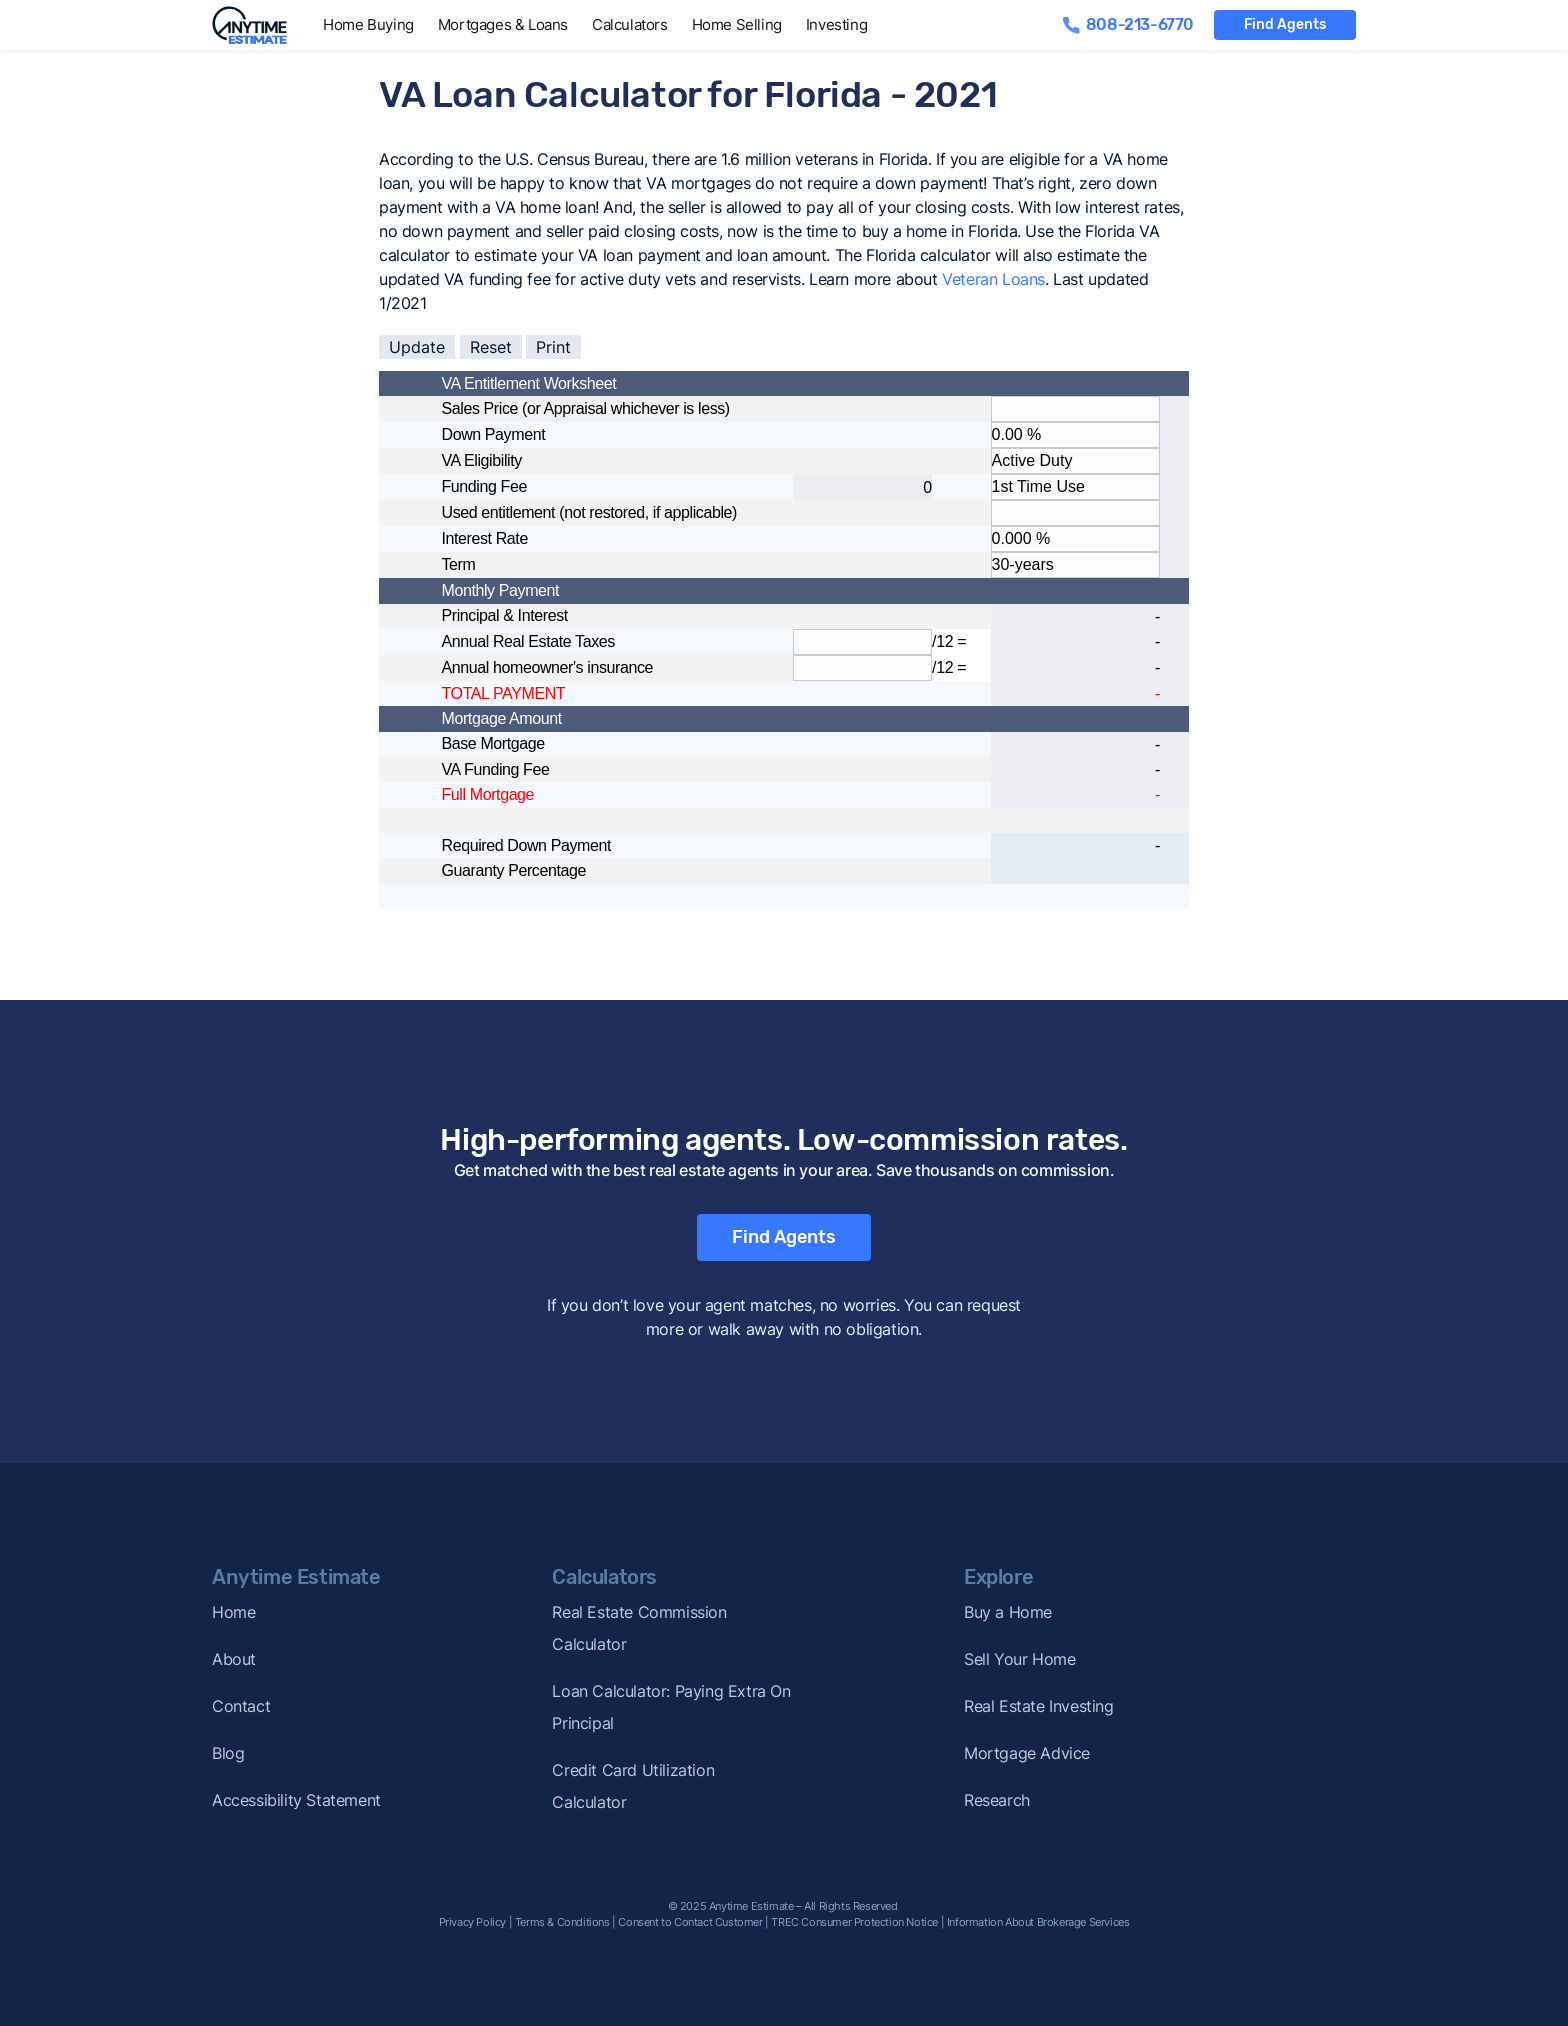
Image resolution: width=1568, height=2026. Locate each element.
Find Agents (1285, 24)
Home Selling (737, 24)
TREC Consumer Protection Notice (854, 1922)
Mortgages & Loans (503, 24)
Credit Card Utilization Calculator (633, 1786)
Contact (241, 1706)
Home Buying (368, 24)
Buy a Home (1008, 1612)
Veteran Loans (993, 279)
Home (233, 1612)
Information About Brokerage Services (1038, 1922)
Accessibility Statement (296, 1800)
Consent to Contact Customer (690, 1922)
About (234, 1659)
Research (997, 1800)
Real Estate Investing (1039, 1706)
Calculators (630, 24)
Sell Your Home (1019, 1659)
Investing (836, 24)
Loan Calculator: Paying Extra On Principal (671, 1707)
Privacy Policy (472, 1922)
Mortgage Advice (1027, 1753)
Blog (228, 1753)
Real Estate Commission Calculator (639, 1628)
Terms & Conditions (562, 1922)
